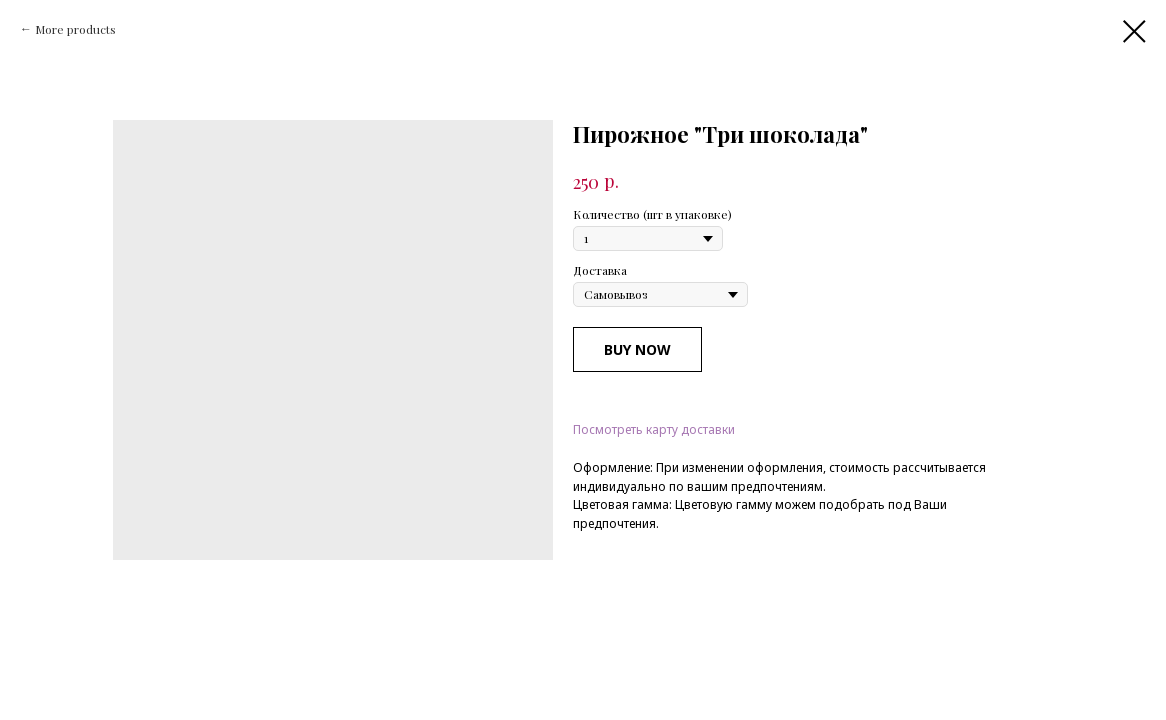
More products (75, 29)
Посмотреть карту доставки (654, 429)
